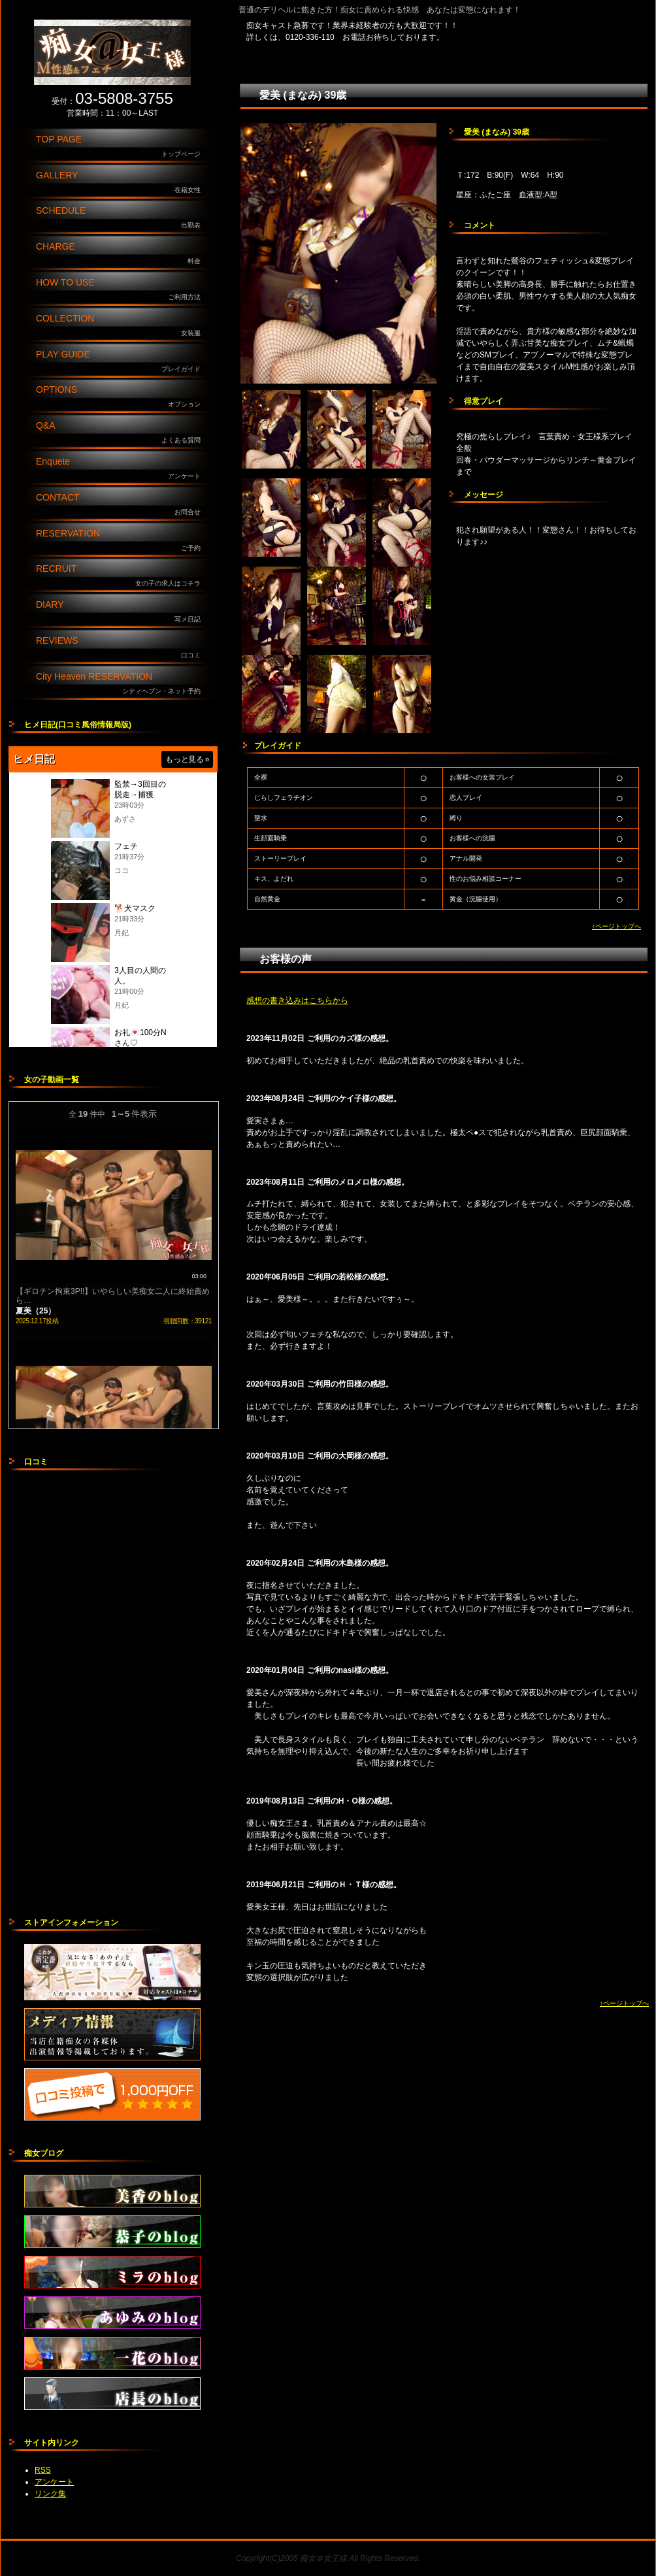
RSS (43, 2470)
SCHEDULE (121, 218)
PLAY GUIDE (121, 362)
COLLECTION (121, 326)
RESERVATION (121, 541)
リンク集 (50, 2493)
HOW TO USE (121, 290)
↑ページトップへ (616, 926)
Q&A (121, 433)
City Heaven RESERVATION (121, 684)
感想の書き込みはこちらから (297, 1000)
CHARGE (121, 254)
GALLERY (121, 183)
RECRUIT (121, 576)
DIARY (121, 612)
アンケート (54, 2481)
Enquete (121, 469)
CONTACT (121, 505)
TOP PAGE (121, 147)
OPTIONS (121, 397)
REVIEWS (121, 648)
